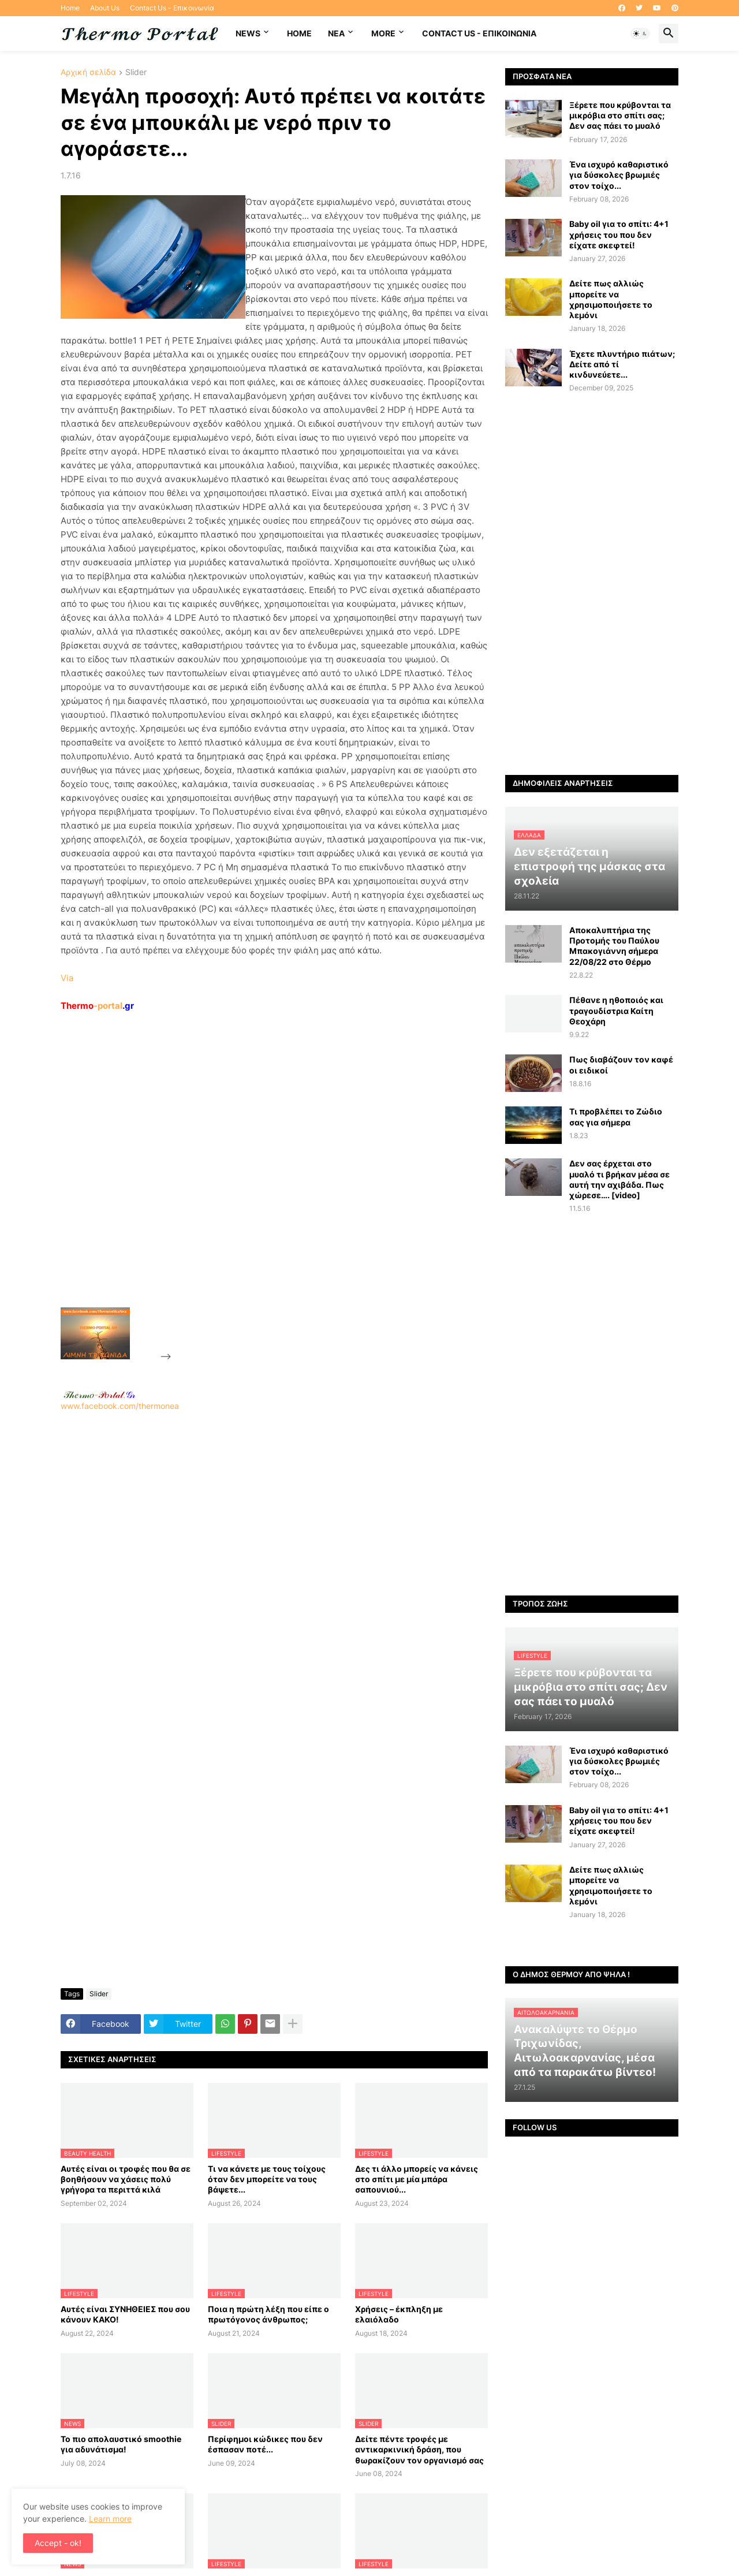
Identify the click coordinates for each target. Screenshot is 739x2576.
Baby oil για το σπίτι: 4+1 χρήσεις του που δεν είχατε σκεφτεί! (619, 234)
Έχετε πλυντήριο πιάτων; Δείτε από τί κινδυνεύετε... (622, 364)
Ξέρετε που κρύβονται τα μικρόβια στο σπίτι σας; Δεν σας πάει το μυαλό (620, 115)
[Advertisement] (260, 1186)
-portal (97, 1005)
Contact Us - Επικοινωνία (172, 7)
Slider (136, 72)
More (383, 33)
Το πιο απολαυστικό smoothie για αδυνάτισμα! (121, 2444)
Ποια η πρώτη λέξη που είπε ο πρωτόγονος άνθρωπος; (268, 2314)
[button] (640, 33)
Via (67, 977)
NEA (336, 33)
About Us (105, 7)
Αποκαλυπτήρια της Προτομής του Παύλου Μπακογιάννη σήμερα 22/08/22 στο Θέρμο (614, 946)
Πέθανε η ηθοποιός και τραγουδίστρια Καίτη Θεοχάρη (616, 1010)
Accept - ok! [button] (58, 2543)
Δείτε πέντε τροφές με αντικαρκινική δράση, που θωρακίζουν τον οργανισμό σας (419, 2449)
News (248, 33)
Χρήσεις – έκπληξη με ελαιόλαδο (399, 2314)
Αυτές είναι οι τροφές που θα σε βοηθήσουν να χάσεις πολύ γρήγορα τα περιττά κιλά (126, 2179)
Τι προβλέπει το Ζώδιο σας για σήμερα (615, 1116)
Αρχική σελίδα (88, 72)
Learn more (110, 2518)
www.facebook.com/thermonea (274, 1559)
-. (99, 1394)
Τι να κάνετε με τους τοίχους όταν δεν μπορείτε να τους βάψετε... (267, 2179)
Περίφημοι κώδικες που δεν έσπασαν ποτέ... (265, 2444)
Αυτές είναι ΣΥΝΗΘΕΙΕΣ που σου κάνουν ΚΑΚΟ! (125, 2314)
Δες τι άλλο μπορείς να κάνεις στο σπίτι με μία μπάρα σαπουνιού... (416, 2179)
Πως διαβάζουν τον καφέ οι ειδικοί (621, 1064)
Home (70, 7)
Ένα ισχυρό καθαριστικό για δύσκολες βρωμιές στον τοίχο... (619, 174)
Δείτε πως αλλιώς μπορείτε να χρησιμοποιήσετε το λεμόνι (610, 299)
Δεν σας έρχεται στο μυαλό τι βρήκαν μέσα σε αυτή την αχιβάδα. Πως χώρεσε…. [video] (619, 1179)
